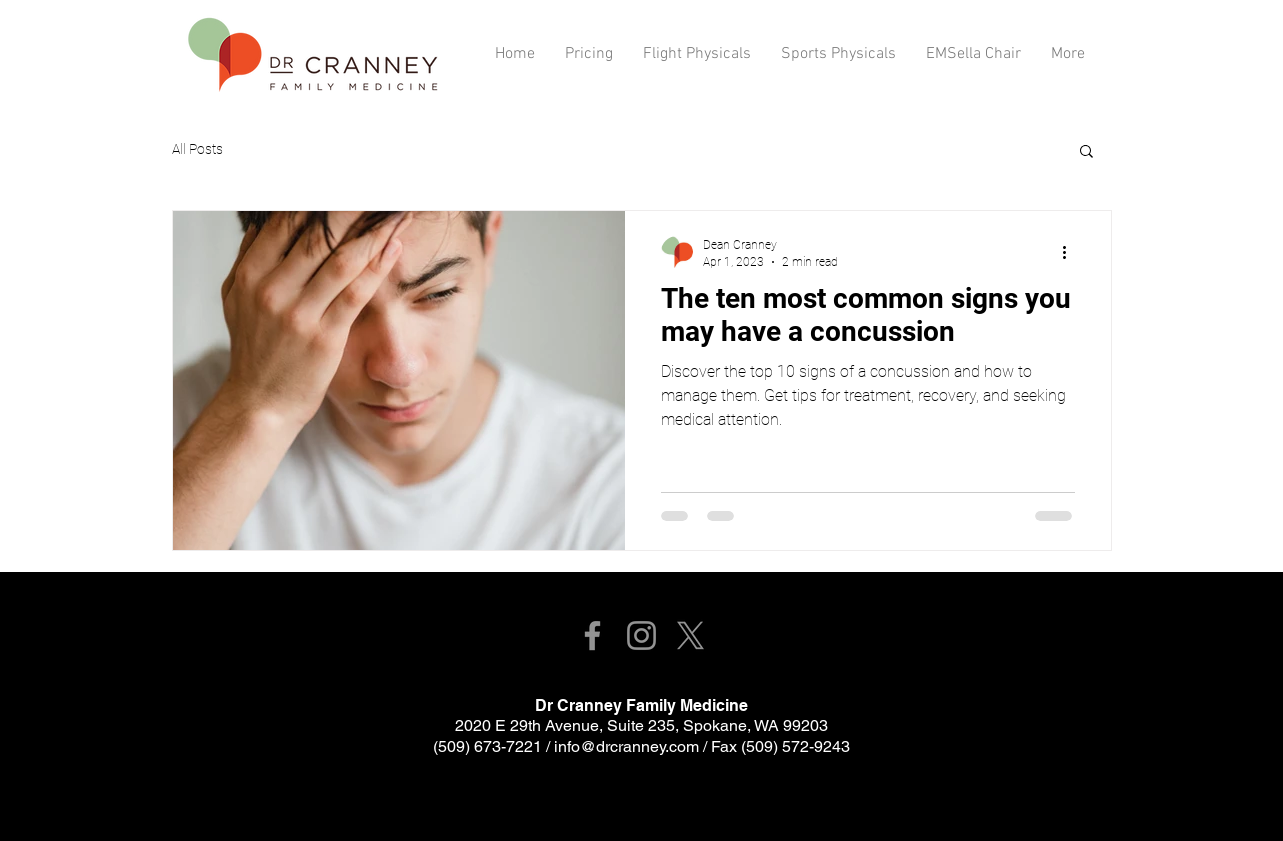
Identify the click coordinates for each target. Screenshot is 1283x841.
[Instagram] (641, 635)
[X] (690, 635)
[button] (1086, 152)
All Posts (197, 149)
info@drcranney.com (626, 746)
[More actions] (1072, 252)
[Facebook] (592, 635)
